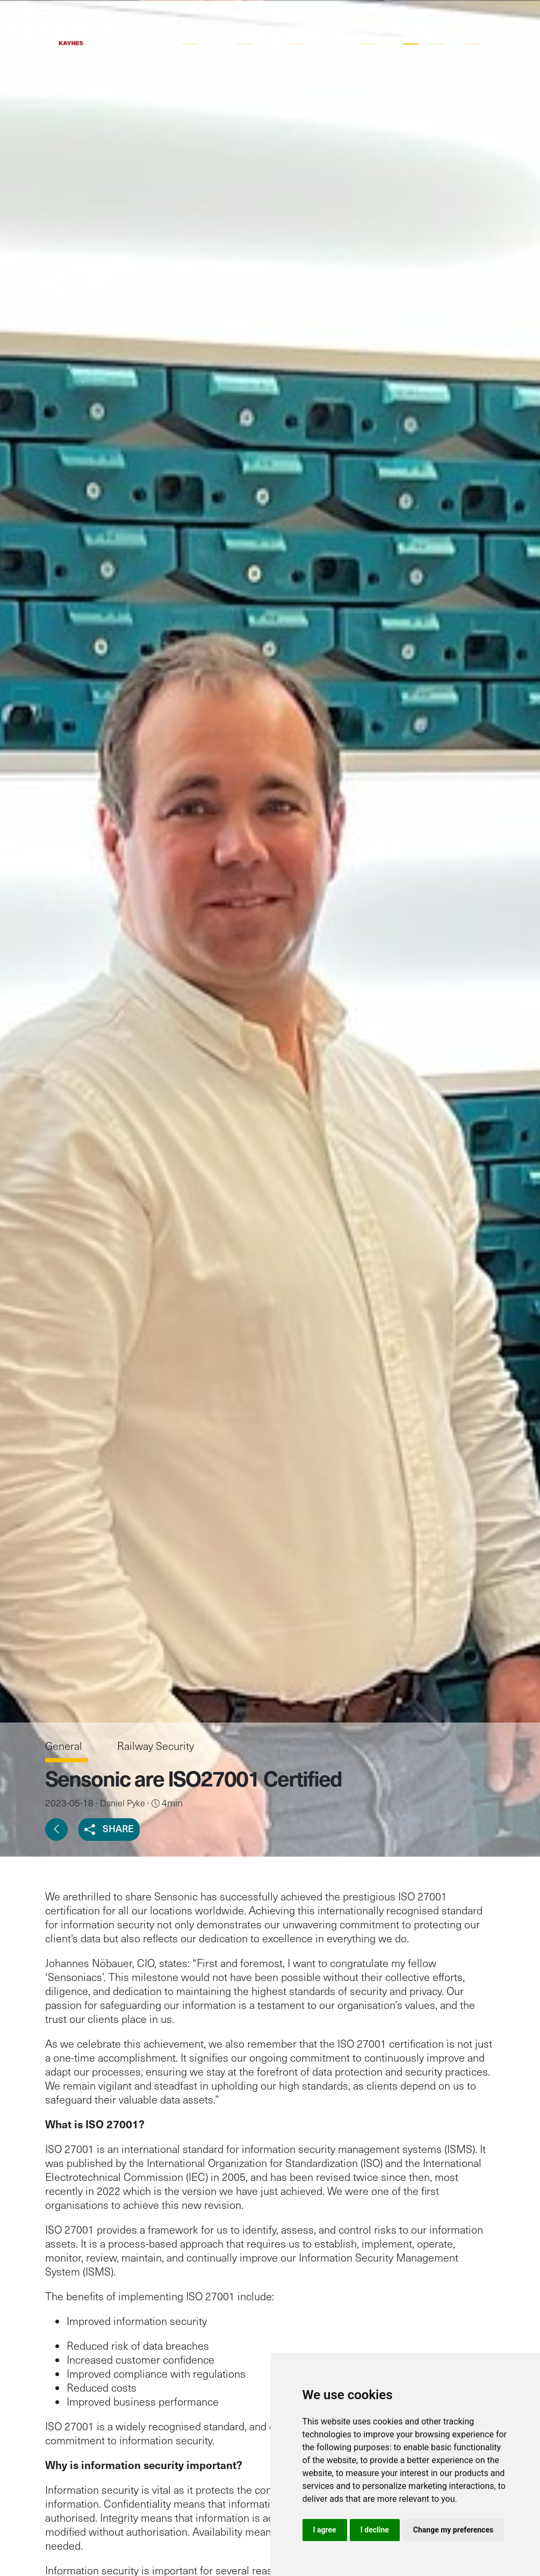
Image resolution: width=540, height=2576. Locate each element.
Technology (256, 37)
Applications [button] (204, 37)
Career (441, 37)
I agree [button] (324, 2529)
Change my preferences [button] (453, 2529)
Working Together (318, 37)
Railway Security (155, 1745)
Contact (478, 37)
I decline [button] (375, 2529)
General (65, 1745)
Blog (411, 37)
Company (375, 37)
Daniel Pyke (122, 1803)
